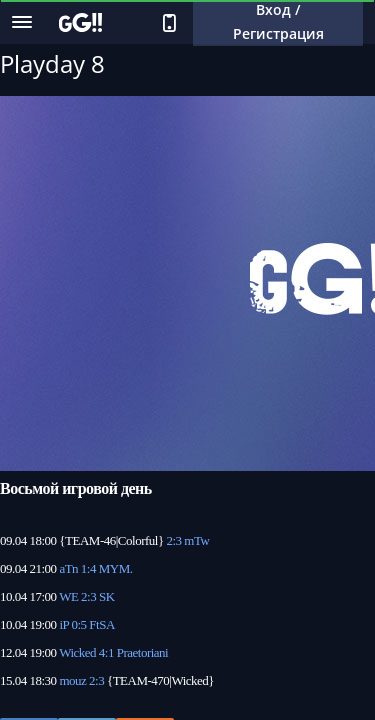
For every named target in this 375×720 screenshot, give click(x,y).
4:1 (106, 652)
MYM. (116, 568)
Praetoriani (143, 652)
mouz (72, 680)
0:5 (78, 624)
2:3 (173, 540)
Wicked (77, 652)
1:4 (88, 568)
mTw (196, 540)
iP (63, 624)
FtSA (101, 624)
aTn (68, 568)
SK (107, 596)
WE (68, 596)
